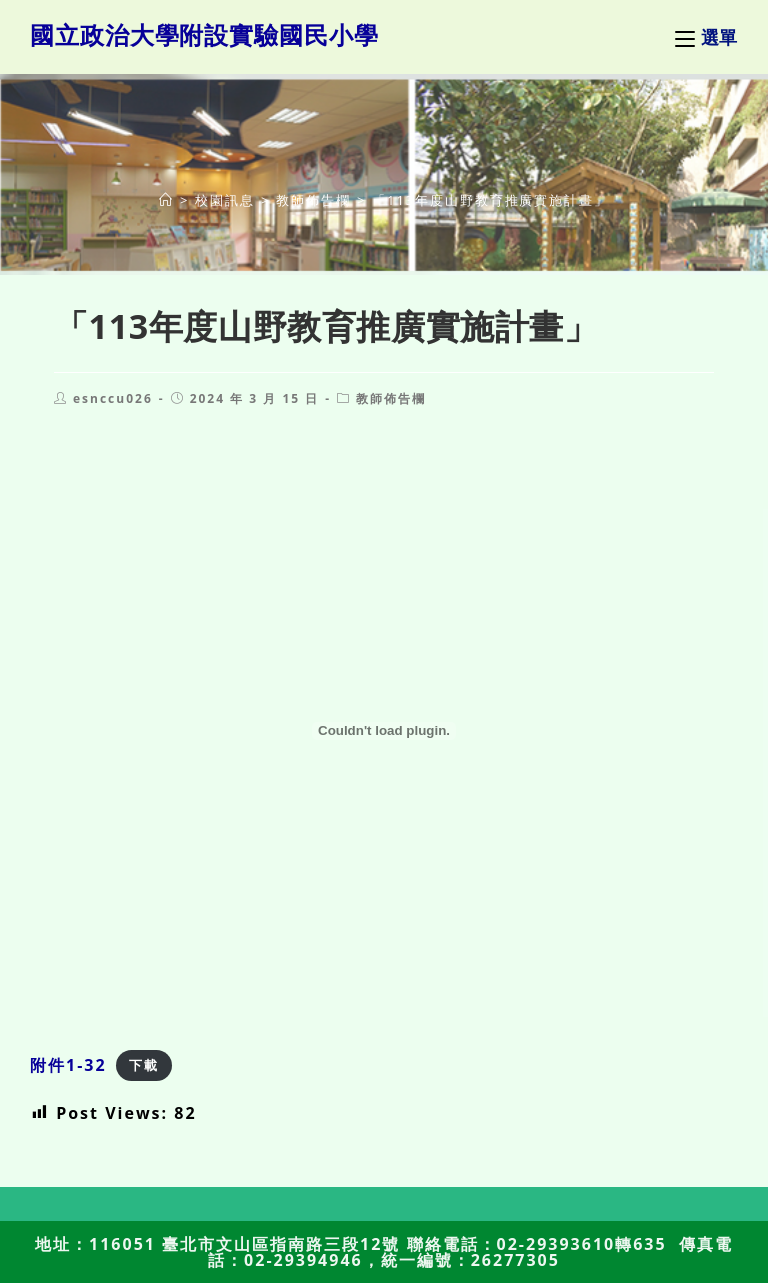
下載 (144, 1066)
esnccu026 (113, 398)
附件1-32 (68, 1065)
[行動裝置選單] (706, 37)
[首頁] (166, 200)
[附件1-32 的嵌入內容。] (384, 731)
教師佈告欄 (391, 398)
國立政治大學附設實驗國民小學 (204, 34)
